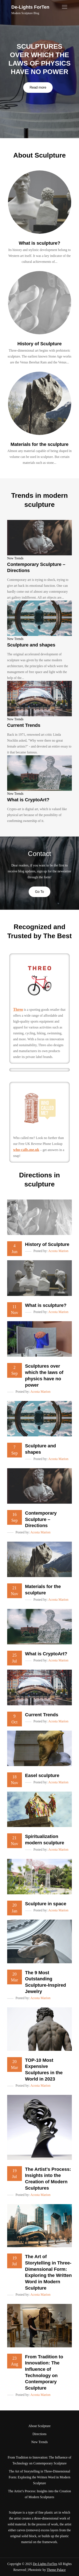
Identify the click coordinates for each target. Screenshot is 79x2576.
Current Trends (23, 725)
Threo (18, 1009)
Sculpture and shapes (31, 645)
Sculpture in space (45, 1903)
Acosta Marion (58, 1251)
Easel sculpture (42, 1775)
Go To (39, 891)
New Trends (15, 558)
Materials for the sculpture (39, 444)
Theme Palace (56, 2570)
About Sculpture (39, 2426)
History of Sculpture (39, 343)
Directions (39, 2434)
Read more (37, 87)
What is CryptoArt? (28, 799)
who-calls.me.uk (26, 1150)
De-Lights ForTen (30, 7)
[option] (39, 69)
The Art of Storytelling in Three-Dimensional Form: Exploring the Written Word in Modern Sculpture (39, 2477)
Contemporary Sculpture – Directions (41, 1519)
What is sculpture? (39, 243)
